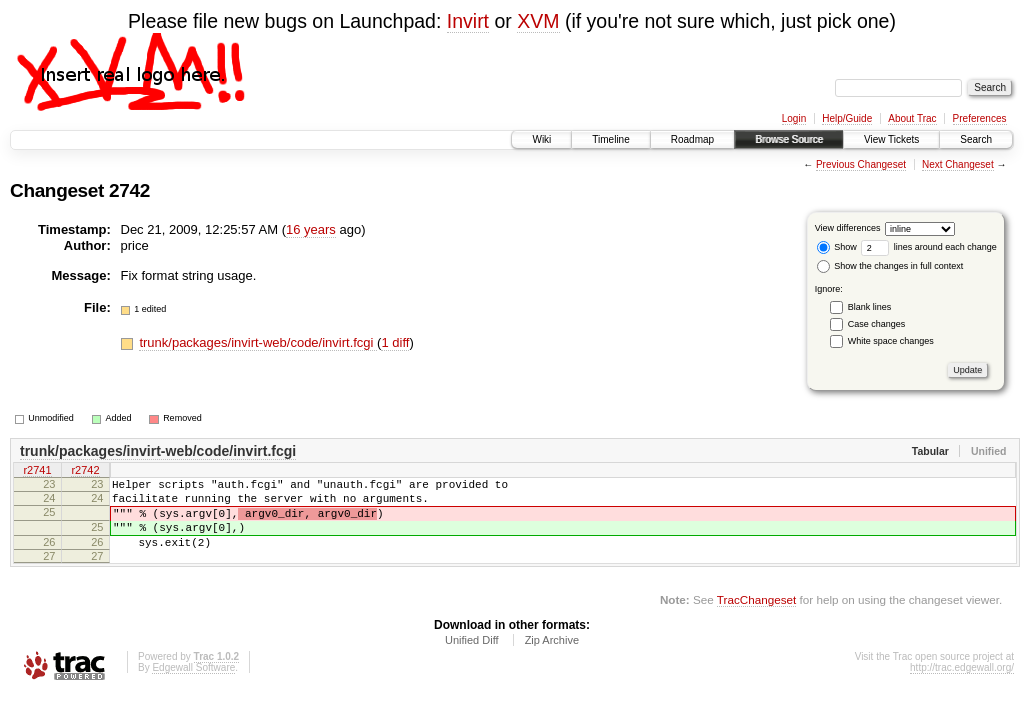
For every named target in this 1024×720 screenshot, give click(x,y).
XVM (538, 21)
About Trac (912, 118)
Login (794, 118)
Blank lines (870, 307)
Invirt (468, 21)
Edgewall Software (193, 685)
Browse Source (789, 139)
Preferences (980, 118)
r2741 (37, 472)
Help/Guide (847, 118)
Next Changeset (958, 164)
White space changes (891, 341)
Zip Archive (552, 658)
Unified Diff (472, 658)
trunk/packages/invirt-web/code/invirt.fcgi (258, 342)
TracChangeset (756, 617)
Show (837, 247)
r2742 (85, 472)
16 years (311, 229)
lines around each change (929, 247)
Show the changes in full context (890, 266)
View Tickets (891, 139)
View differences (848, 228)
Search (976, 139)
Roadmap (692, 139)
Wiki (541, 139)
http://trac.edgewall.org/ (962, 685)
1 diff (395, 342)
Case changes (877, 324)
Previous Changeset (861, 164)
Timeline (610, 139)
